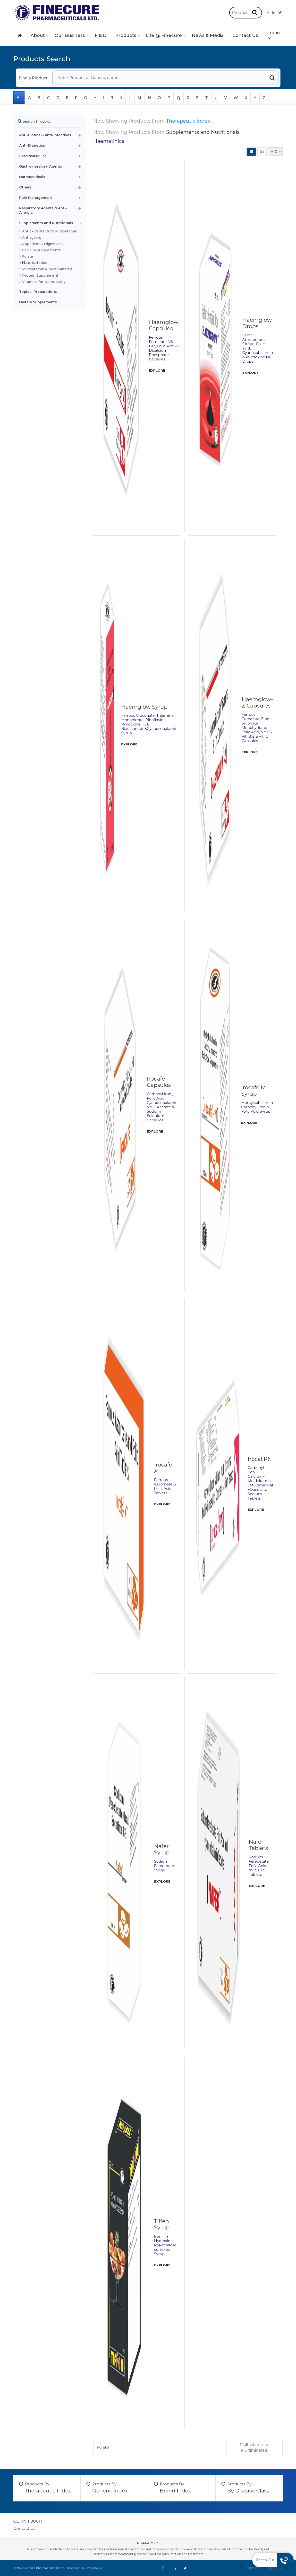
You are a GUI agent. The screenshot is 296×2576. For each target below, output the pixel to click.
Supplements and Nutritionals (46, 223)
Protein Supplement (40, 275)
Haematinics (34, 262)
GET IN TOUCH (27, 2521)
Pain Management (35, 198)
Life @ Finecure (164, 35)
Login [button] (273, 32)
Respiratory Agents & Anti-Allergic (43, 210)
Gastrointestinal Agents (40, 166)
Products (125, 35)
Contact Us (245, 35)
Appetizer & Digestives (42, 244)
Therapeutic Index (188, 121)
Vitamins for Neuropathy (44, 282)
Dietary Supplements (38, 302)
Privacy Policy (93, 2568)
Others (25, 187)
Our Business (70, 35)
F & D (101, 35)
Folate (27, 256)
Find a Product (33, 78)
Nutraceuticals (32, 177)
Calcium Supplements (41, 250)
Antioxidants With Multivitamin (49, 231)
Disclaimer (74, 2568)
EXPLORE (157, 370)
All (19, 97)
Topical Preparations (38, 292)
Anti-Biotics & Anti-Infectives (45, 135)
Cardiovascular (32, 156)
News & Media (208, 35)
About (38, 35)
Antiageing (31, 237)
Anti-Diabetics (32, 145)
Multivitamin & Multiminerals (47, 269)
